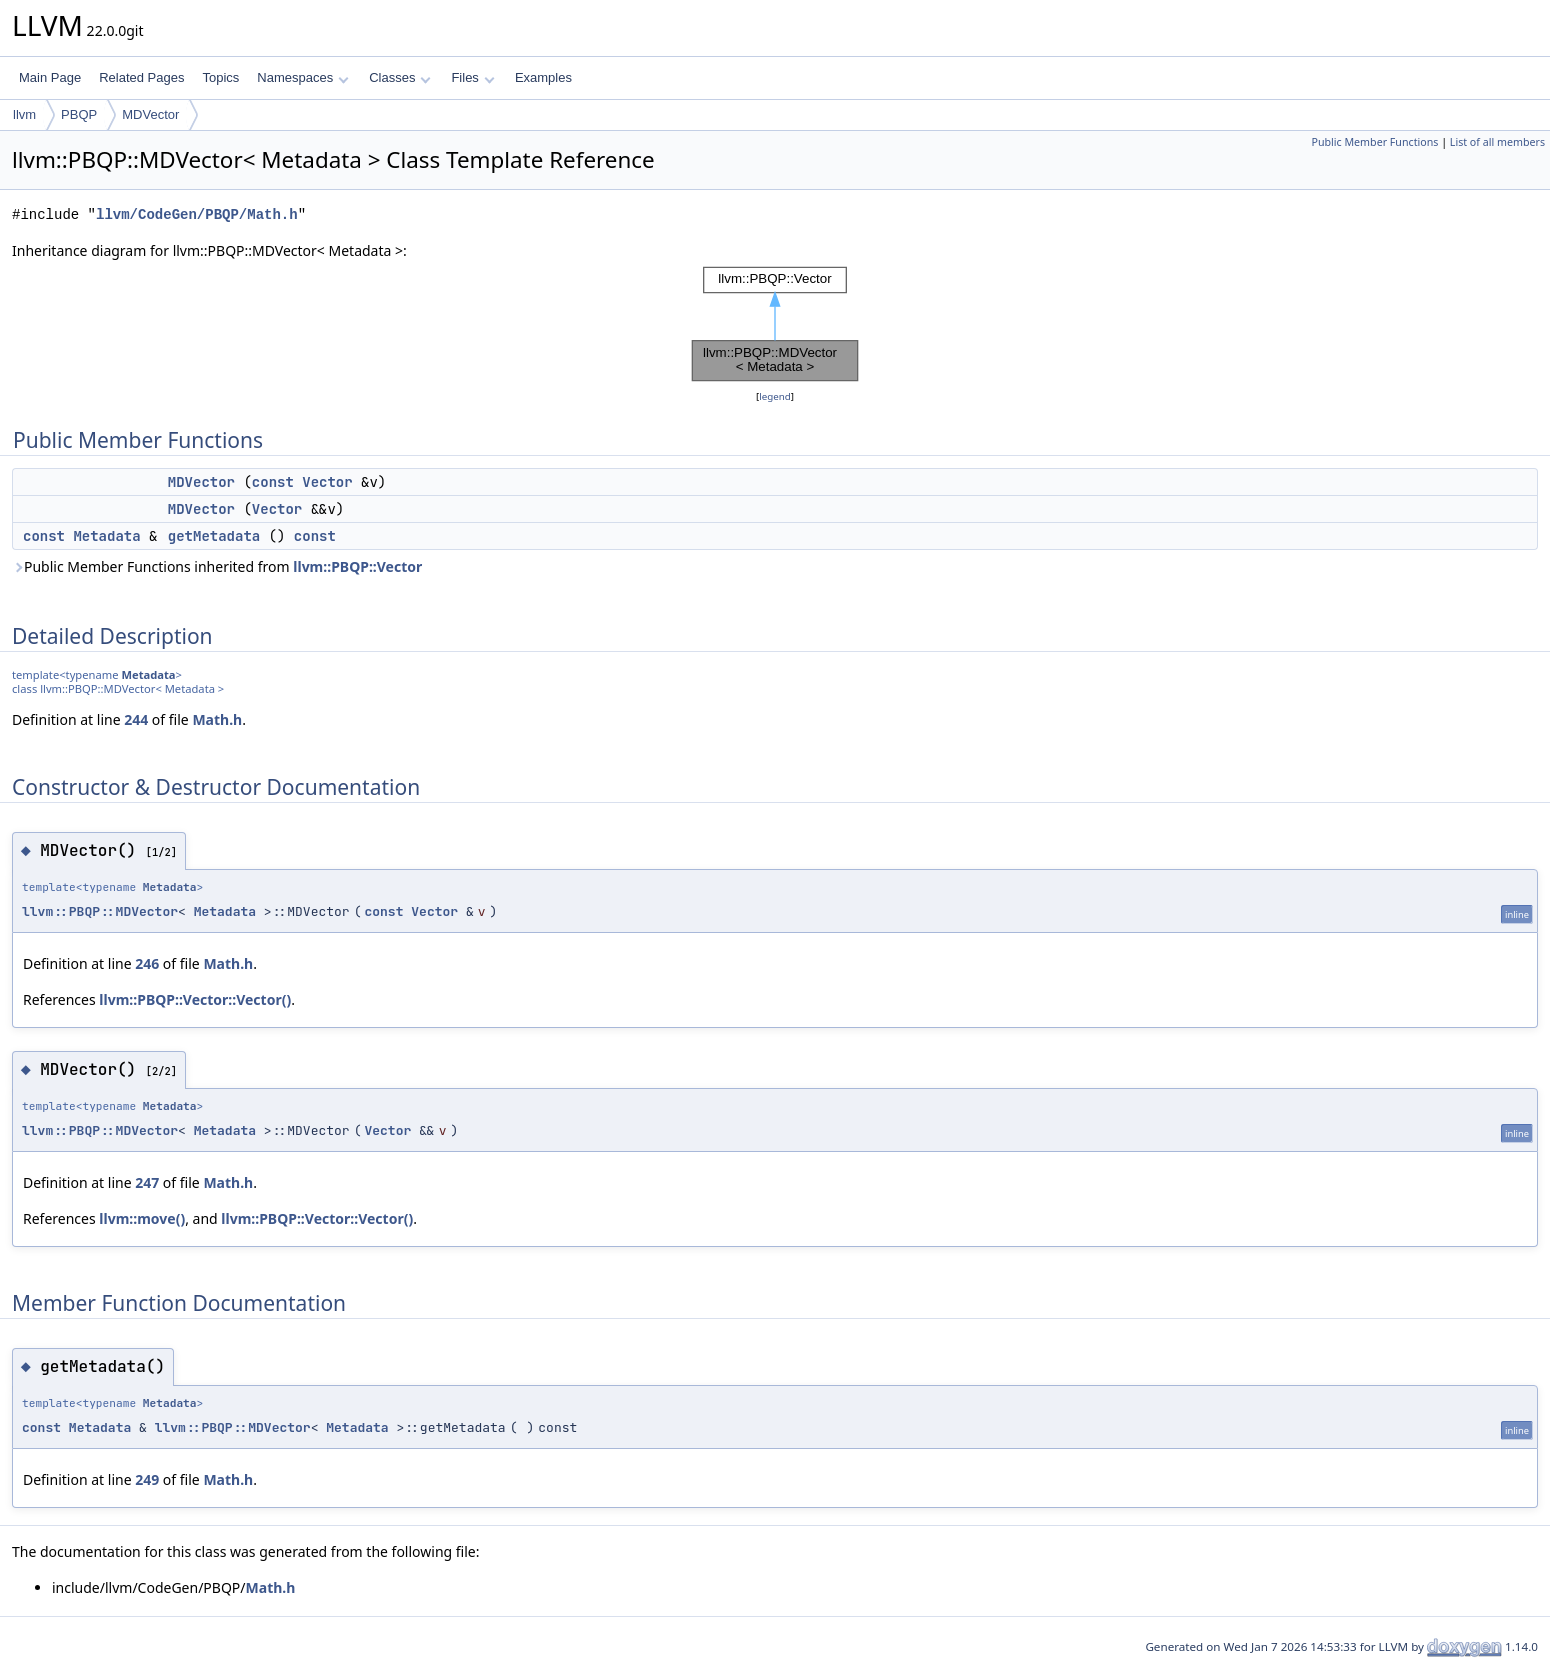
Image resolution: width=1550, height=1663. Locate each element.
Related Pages (141, 77)
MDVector (150, 114)
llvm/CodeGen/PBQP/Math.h (197, 214)
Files (472, 77)
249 (147, 1479)
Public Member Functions (1374, 142)
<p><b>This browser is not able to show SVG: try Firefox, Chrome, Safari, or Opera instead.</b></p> (775, 324)
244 (136, 719)
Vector (327, 482)
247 (147, 1182)
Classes (400, 77)
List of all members (1497, 142)
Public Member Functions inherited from (217, 566)
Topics (220, 77)
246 (147, 963)
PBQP (79, 114)
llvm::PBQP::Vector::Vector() (195, 999)
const (273, 482)
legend (775, 396)
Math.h (217, 719)
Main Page (50, 77)
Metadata (106, 536)
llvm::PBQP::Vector (357, 566)
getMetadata (214, 536)
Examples (543, 77)
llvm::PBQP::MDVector (100, 911)
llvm (24, 114)
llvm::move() (142, 1218)
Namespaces (302, 77)
